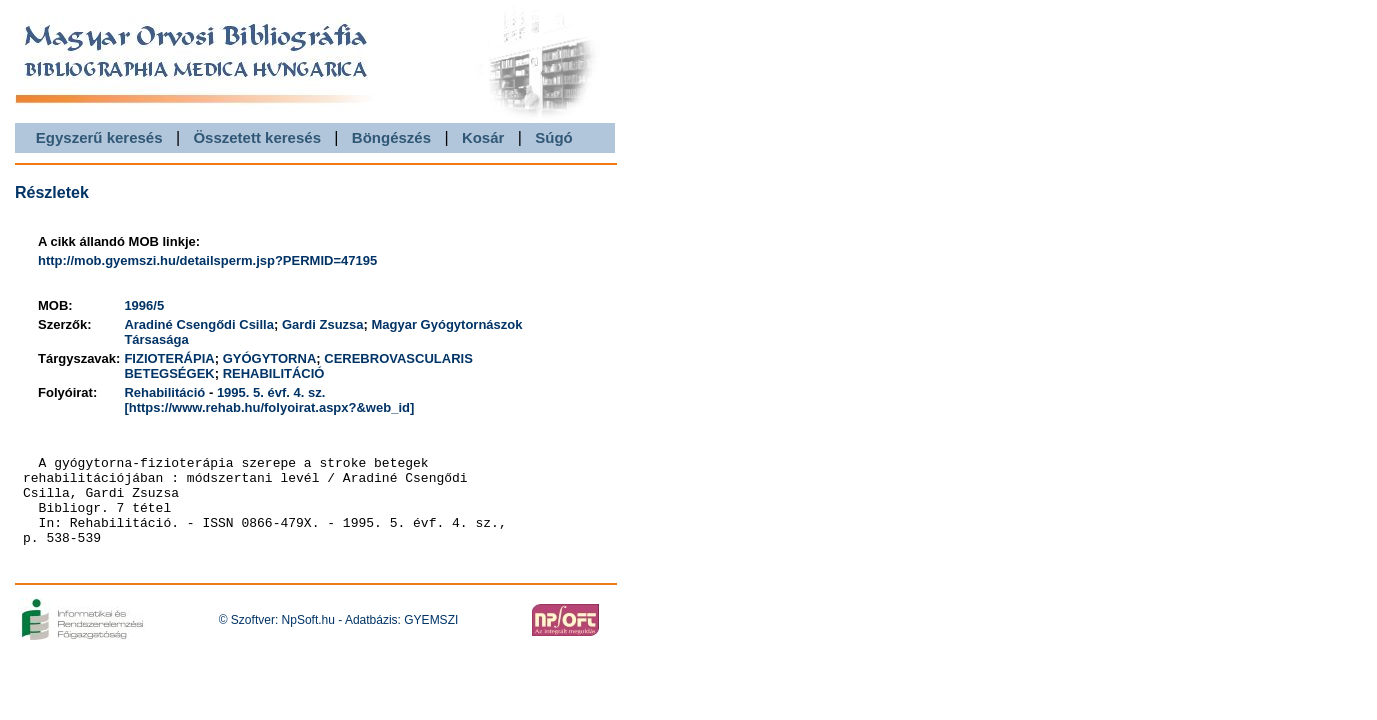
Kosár (483, 137)
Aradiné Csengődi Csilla (199, 324)
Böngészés (391, 137)
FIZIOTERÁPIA (169, 358)
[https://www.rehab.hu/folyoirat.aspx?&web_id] (269, 407)
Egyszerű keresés (99, 137)
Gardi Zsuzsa (323, 324)
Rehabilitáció (164, 392)
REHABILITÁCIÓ (274, 373)
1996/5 (144, 305)
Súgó (554, 137)
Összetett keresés (257, 137)
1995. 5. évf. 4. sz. (271, 392)
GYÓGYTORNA (270, 358)
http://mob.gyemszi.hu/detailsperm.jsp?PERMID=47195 (207, 260)
